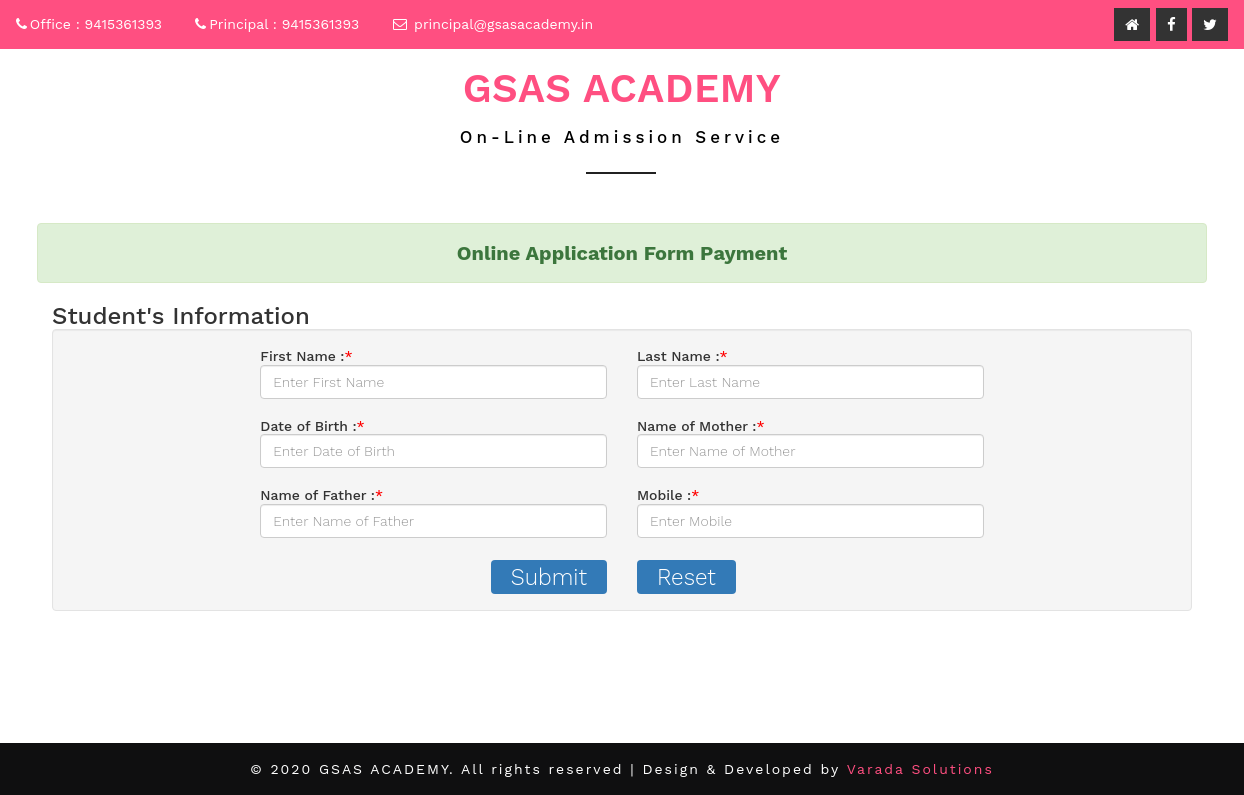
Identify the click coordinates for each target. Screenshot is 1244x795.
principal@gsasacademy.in (503, 24)
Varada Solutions (920, 769)
